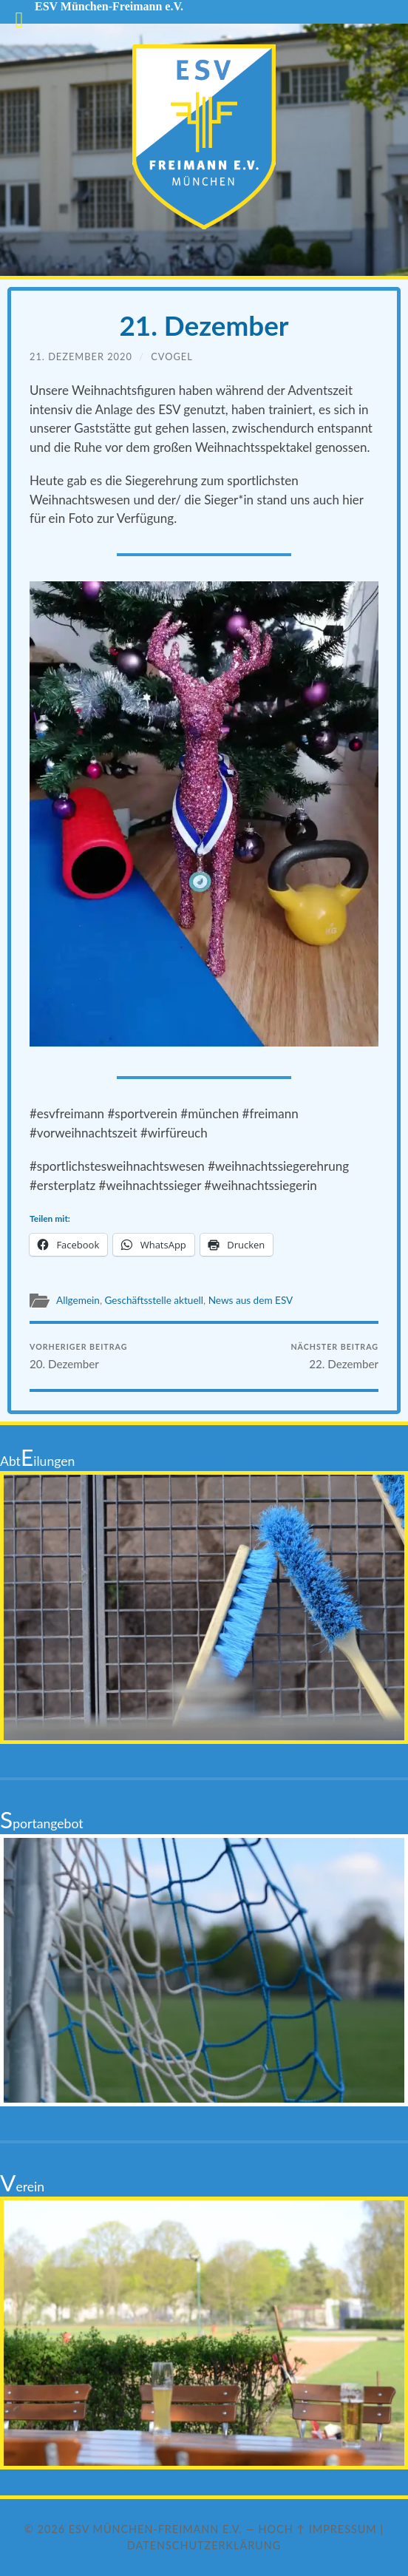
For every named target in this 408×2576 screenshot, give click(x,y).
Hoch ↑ (282, 2529)
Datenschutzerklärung (204, 2545)
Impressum (343, 2529)
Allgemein (78, 1300)
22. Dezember (334, 1356)
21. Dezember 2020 (81, 356)
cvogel (172, 356)
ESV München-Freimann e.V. (155, 2529)
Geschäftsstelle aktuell (154, 1300)
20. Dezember (78, 1356)
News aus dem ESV (250, 1300)
